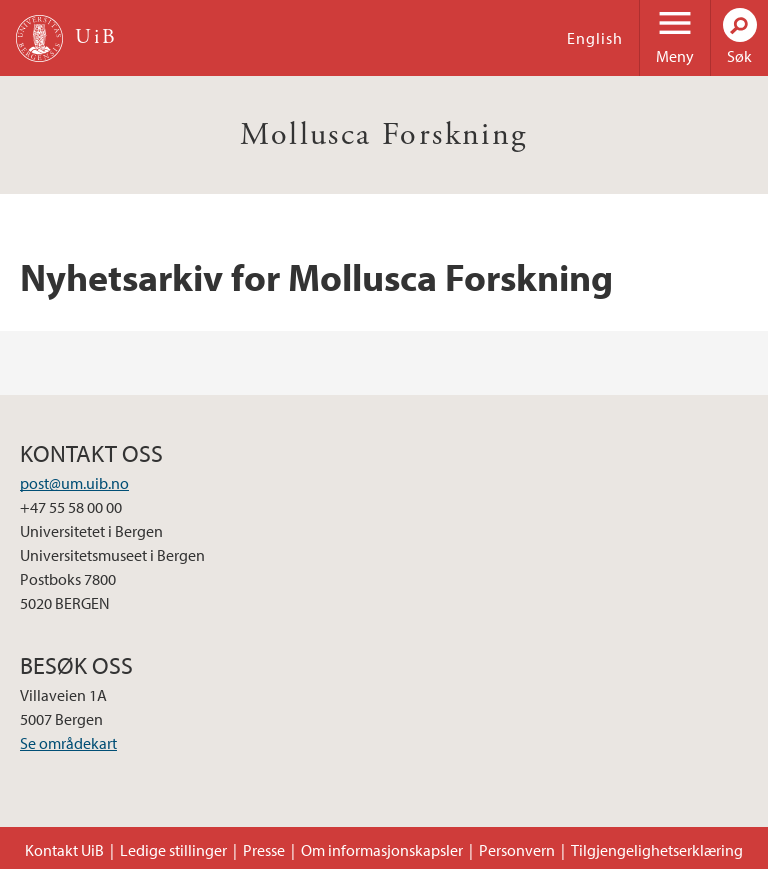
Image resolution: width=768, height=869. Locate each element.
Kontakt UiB (64, 850)
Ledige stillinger (173, 850)
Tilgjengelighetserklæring (657, 850)
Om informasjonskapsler (382, 850)
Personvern (517, 850)
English (595, 38)
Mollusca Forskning (383, 135)
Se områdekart (68, 743)
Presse (264, 850)
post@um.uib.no (74, 483)
